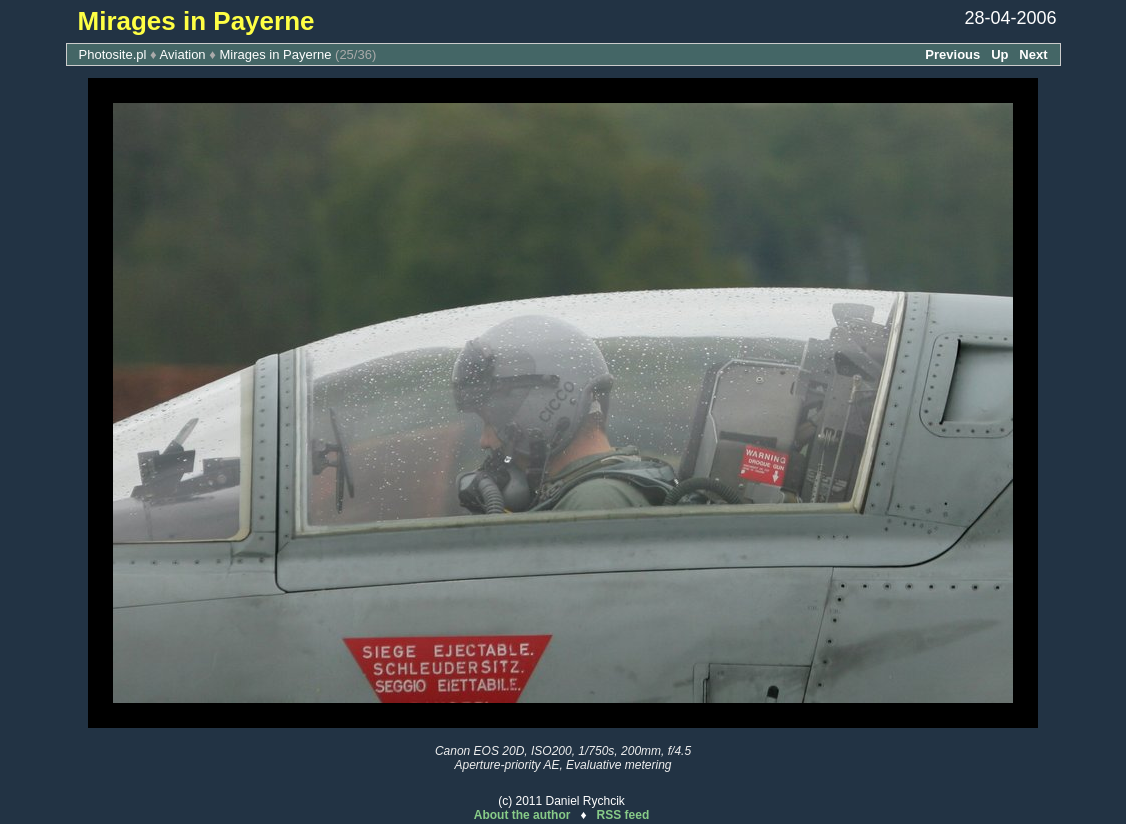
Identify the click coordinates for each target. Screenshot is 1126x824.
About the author (522, 815)
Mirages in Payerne (275, 54)
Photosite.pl (113, 54)
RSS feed (623, 815)
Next (1033, 54)
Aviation (183, 54)
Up (999, 54)
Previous (952, 54)
